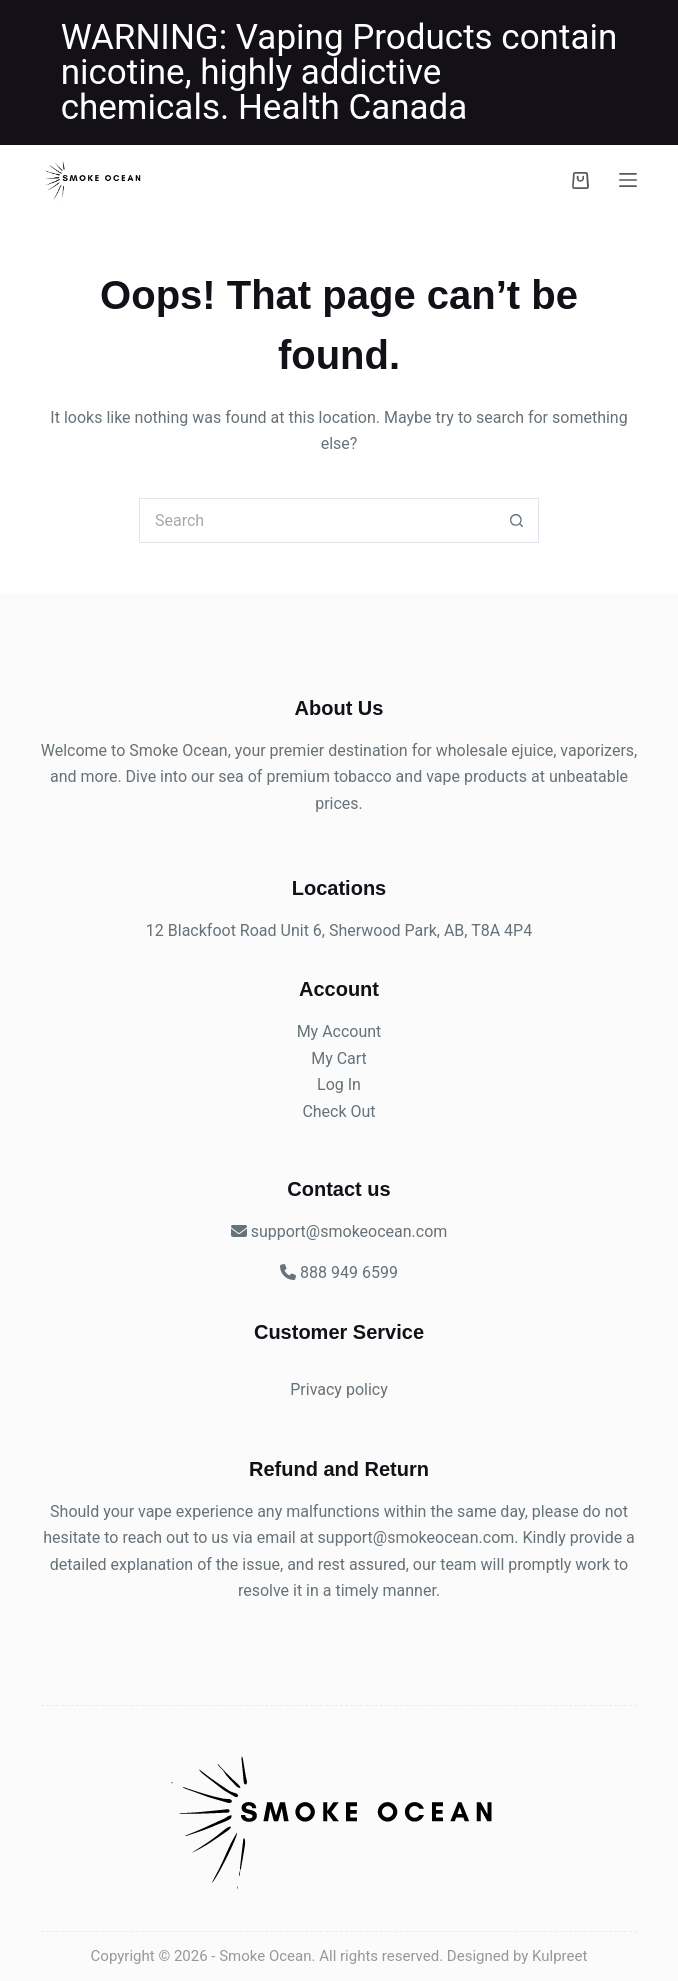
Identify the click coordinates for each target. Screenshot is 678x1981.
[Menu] (628, 180)
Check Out (338, 1111)
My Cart (339, 1058)
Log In (339, 1084)
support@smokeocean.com (416, 1537)
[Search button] (516, 520)
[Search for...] (316, 520)
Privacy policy (339, 1389)
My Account (339, 1031)
